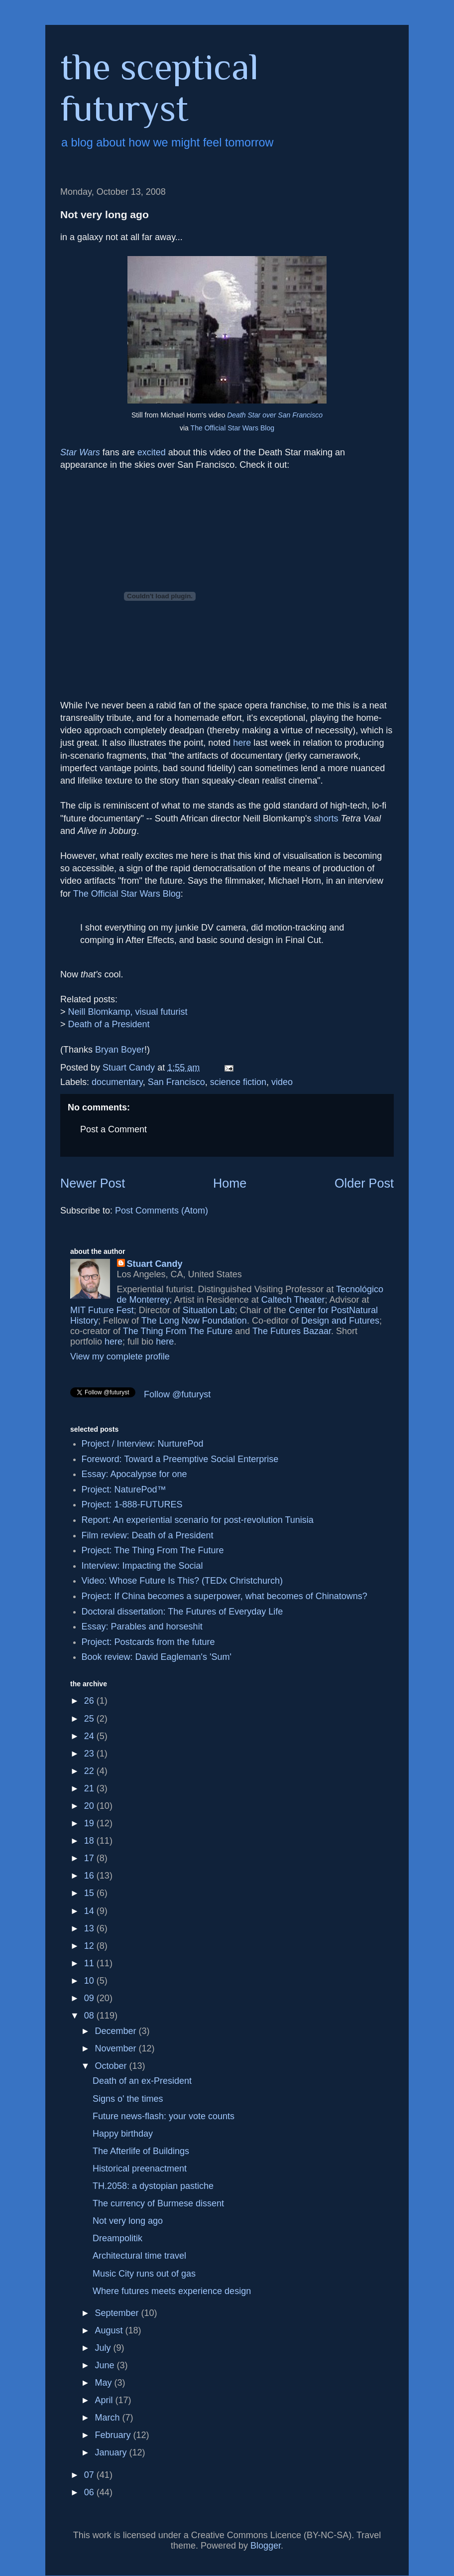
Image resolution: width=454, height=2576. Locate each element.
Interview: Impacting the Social (142, 1566)
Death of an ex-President (142, 2081)
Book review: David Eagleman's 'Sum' (156, 1657)
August (110, 2330)
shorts (326, 818)
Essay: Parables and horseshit (142, 1626)
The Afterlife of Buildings (141, 2151)
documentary (117, 1082)
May (104, 2383)
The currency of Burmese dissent (158, 2203)
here (242, 743)
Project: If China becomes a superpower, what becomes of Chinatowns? (224, 1596)
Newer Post (92, 1183)
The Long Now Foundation (194, 1321)
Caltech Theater (293, 1300)
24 (90, 1736)
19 (90, 1823)
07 (90, 2475)
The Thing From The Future (177, 1331)
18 (90, 1841)
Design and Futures (340, 1321)
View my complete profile (120, 1356)
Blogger (265, 2546)
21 (90, 1788)
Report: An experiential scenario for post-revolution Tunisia (198, 1520)
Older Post (364, 1183)
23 (90, 1754)
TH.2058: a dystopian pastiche (153, 2186)
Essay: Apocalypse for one (134, 1474)
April (105, 2400)
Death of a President (109, 1024)
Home (229, 1183)
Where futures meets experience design (172, 2291)
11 (90, 1963)
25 (90, 1719)
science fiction (238, 1082)
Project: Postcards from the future (148, 1642)
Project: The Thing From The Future (153, 1550)
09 (90, 1998)
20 (90, 1806)
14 (90, 1911)
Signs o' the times (128, 2099)
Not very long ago (128, 2221)
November (116, 2048)
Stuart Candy (155, 1264)
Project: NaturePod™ (124, 1489)
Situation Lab (209, 1310)
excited (151, 452)
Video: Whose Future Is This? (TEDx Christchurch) (182, 1581)
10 (90, 1981)
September (118, 2313)
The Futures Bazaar (291, 1331)
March (108, 2418)
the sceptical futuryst (159, 87)
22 (90, 1771)
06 (90, 2492)
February (114, 2435)
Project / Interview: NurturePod (143, 1444)
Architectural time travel (139, 2256)
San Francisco (176, 1082)
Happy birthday (123, 2134)
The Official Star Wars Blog (232, 428)
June (105, 2365)
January (112, 2452)
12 (90, 1946)
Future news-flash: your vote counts (163, 2116)
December (116, 2031)
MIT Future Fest (102, 1310)
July (104, 2348)
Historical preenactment (140, 2168)
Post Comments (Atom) (161, 1211)
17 (90, 1858)
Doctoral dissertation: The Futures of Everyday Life (182, 1612)
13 (90, 1928)
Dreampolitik (117, 2238)
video (282, 1082)
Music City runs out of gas (144, 2274)
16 (90, 1876)
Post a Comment (113, 1129)
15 (90, 1893)
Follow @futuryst (177, 1394)
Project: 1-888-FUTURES (132, 1504)
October (112, 2066)
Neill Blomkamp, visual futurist (128, 1012)
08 (90, 2016)
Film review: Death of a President (148, 1535)
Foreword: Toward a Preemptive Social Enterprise (180, 1459)
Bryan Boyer (119, 1050)
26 (90, 1701)
